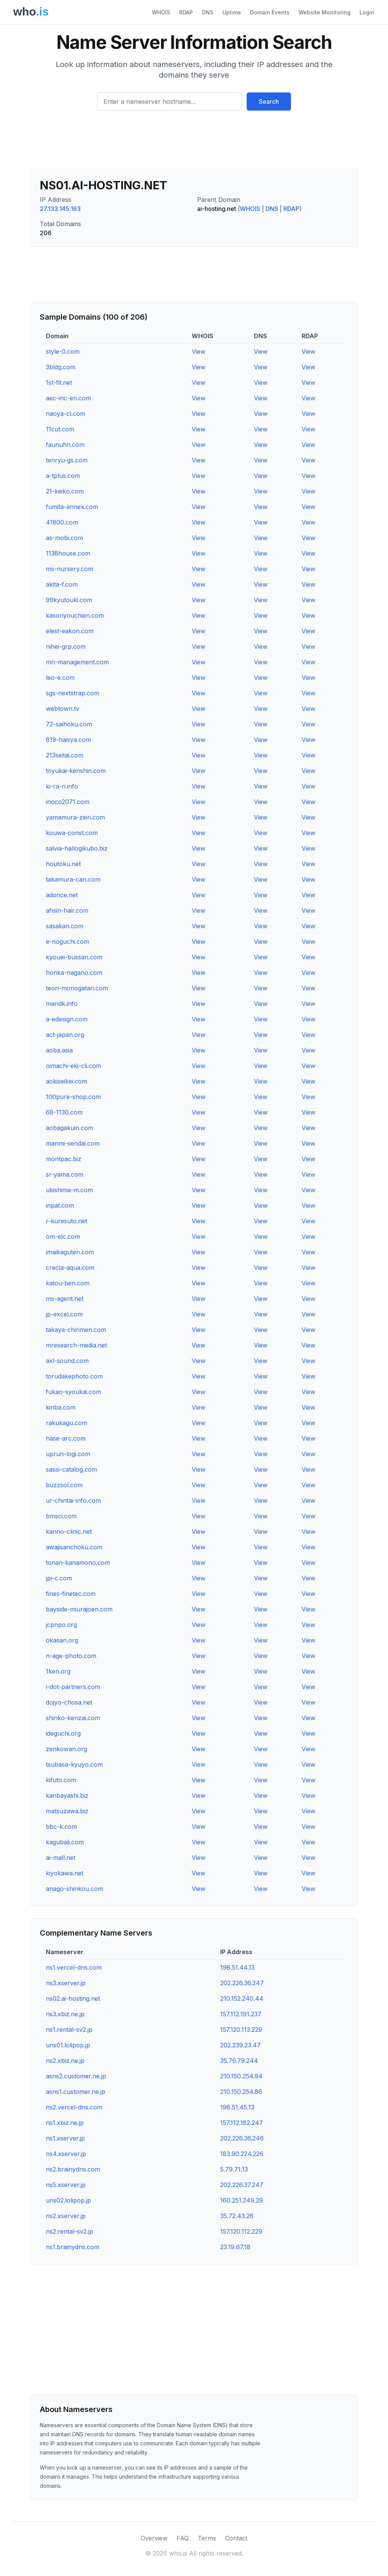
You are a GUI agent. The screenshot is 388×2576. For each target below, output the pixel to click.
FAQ (183, 2538)
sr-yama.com (64, 1174)
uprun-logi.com (68, 1454)
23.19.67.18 (235, 2247)
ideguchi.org (63, 1733)
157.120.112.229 (241, 2231)
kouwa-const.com (72, 833)
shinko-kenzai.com (73, 1718)
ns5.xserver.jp (66, 2185)
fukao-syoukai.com (73, 1392)
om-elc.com (63, 1236)
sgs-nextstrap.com (72, 693)
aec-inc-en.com (68, 398)
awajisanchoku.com (74, 1547)
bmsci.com (61, 1516)
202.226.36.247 (242, 1983)
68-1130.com (64, 1112)
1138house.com (68, 553)
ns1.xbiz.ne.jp (65, 2122)
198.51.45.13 (237, 2107)
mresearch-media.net (76, 1345)
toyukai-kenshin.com (76, 770)
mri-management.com (77, 662)
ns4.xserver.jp (66, 2154)
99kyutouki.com (69, 600)
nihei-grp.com (66, 646)
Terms (207, 2538)
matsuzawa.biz (67, 1811)
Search (269, 101)
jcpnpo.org (61, 1624)
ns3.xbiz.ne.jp (65, 2014)
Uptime (231, 12)
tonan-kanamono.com (78, 1562)
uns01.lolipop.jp (68, 2045)
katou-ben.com (67, 1283)
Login (367, 12)
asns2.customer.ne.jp (76, 2076)
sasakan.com (64, 926)
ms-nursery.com (69, 569)
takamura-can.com (73, 879)
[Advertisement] (194, 143)
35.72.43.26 (236, 2216)
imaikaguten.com (70, 1252)
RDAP (186, 12)
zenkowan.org (66, 1749)
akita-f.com (62, 584)
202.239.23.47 (240, 2045)
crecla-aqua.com (70, 1267)
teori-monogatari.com (77, 988)
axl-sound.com (67, 1360)
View (198, 351)
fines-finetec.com (70, 1593)
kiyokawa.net (64, 1873)
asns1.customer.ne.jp (75, 2091)
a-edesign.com (67, 1019)
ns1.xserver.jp (65, 2138)
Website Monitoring (324, 12)
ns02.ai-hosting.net (73, 1998)
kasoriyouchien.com (75, 615)
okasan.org (62, 1640)
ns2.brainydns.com (73, 2169)
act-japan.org (65, 1034)
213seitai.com (64, 755)
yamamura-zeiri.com (75, 817)
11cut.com (60, 429)
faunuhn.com (65, 444)
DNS (207, 12)
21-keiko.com (65, 491)
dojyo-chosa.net (69, 1702)
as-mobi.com (64, 538)
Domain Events (269, 12)
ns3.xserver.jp (66, 1983)
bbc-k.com (61, 1826)
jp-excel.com (64, 1314)
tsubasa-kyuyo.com (74, 1764)
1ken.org (58, 1671)
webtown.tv (62, 708)
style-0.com (63, 351)
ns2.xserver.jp (66, 2216)
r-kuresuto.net (66, 1221)
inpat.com (60, 1205)
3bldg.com (60, 367)
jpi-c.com (59, 1578)
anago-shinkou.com (74, 1888)
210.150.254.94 (241, 2076)
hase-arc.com (66, 1438)
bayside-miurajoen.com (79, 1609)
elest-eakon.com (70, 631)
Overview (154, 2538)
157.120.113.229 (241, 2029)
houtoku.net (63, 864)
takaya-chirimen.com (76, 1329)
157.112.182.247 (241, 2122)
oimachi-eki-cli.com (73, 1065)
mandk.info (62, 1003)
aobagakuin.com (69, 1128)
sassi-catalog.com (71, 1469)
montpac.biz (63, 1159)
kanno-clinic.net (69, 1531)
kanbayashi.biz (67, 1795)
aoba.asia (59, 1050)
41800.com (62, 522)
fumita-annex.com (72, 507)
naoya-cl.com (65, 413)
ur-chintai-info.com (73, 1500)
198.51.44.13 (237, 1967)
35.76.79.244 (239, 2060)
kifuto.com (61, 1780)
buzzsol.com (64, 1485)
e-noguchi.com (67, 941)
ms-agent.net (64, 1298)
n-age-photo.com (71, 1656)
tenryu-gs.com (67, 460)
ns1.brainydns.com (72, 2247)
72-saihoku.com (69, 724)
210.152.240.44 (241, 1998)
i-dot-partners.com (73, 1687)
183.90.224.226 (241, 2154)
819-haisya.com (68, 739)
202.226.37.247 (241, 2185)
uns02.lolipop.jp (68, 2200)
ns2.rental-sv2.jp (69, 2231)
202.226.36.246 (242, 2138)
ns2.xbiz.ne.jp (65, 2060)
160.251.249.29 (241, 2200)
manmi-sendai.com (73, 1143)
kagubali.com (65, 1842)
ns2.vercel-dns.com (74, 2107)
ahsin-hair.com (67, 910)
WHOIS (161, 12)
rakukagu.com (66, 1423)
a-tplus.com (63, 475)
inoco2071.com (67, 802)
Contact (236, 2538)
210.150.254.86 (241, 2091)
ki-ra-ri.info (62, 786)
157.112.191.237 (240, 2014)
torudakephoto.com (74, 1376)
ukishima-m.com (69, 1190)
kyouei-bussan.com (74, 957)
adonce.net (62, 895)
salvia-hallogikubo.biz (77, 848)
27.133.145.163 (60, 208)
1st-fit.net (59, 382)
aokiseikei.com (66, 1081)
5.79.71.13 (234, 2169)
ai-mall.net (60, 1857)
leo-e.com (60, 677)
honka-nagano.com (74, 972)
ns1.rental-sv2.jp (69, 2029)
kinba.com (60, 1407)
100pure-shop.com (73, 1097)
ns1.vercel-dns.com (74, 1967)
